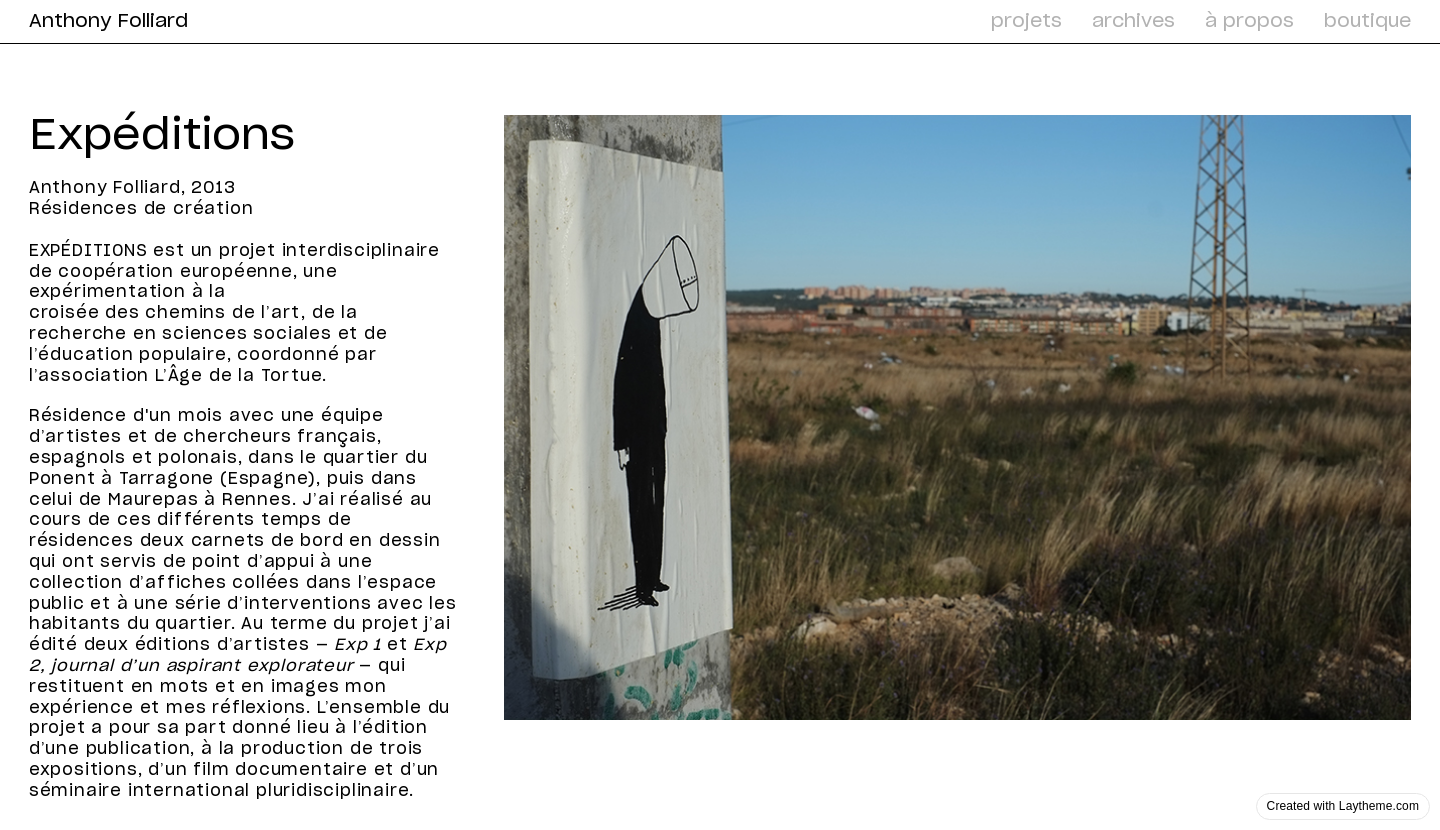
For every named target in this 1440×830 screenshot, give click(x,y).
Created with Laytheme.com (1343, 806)
